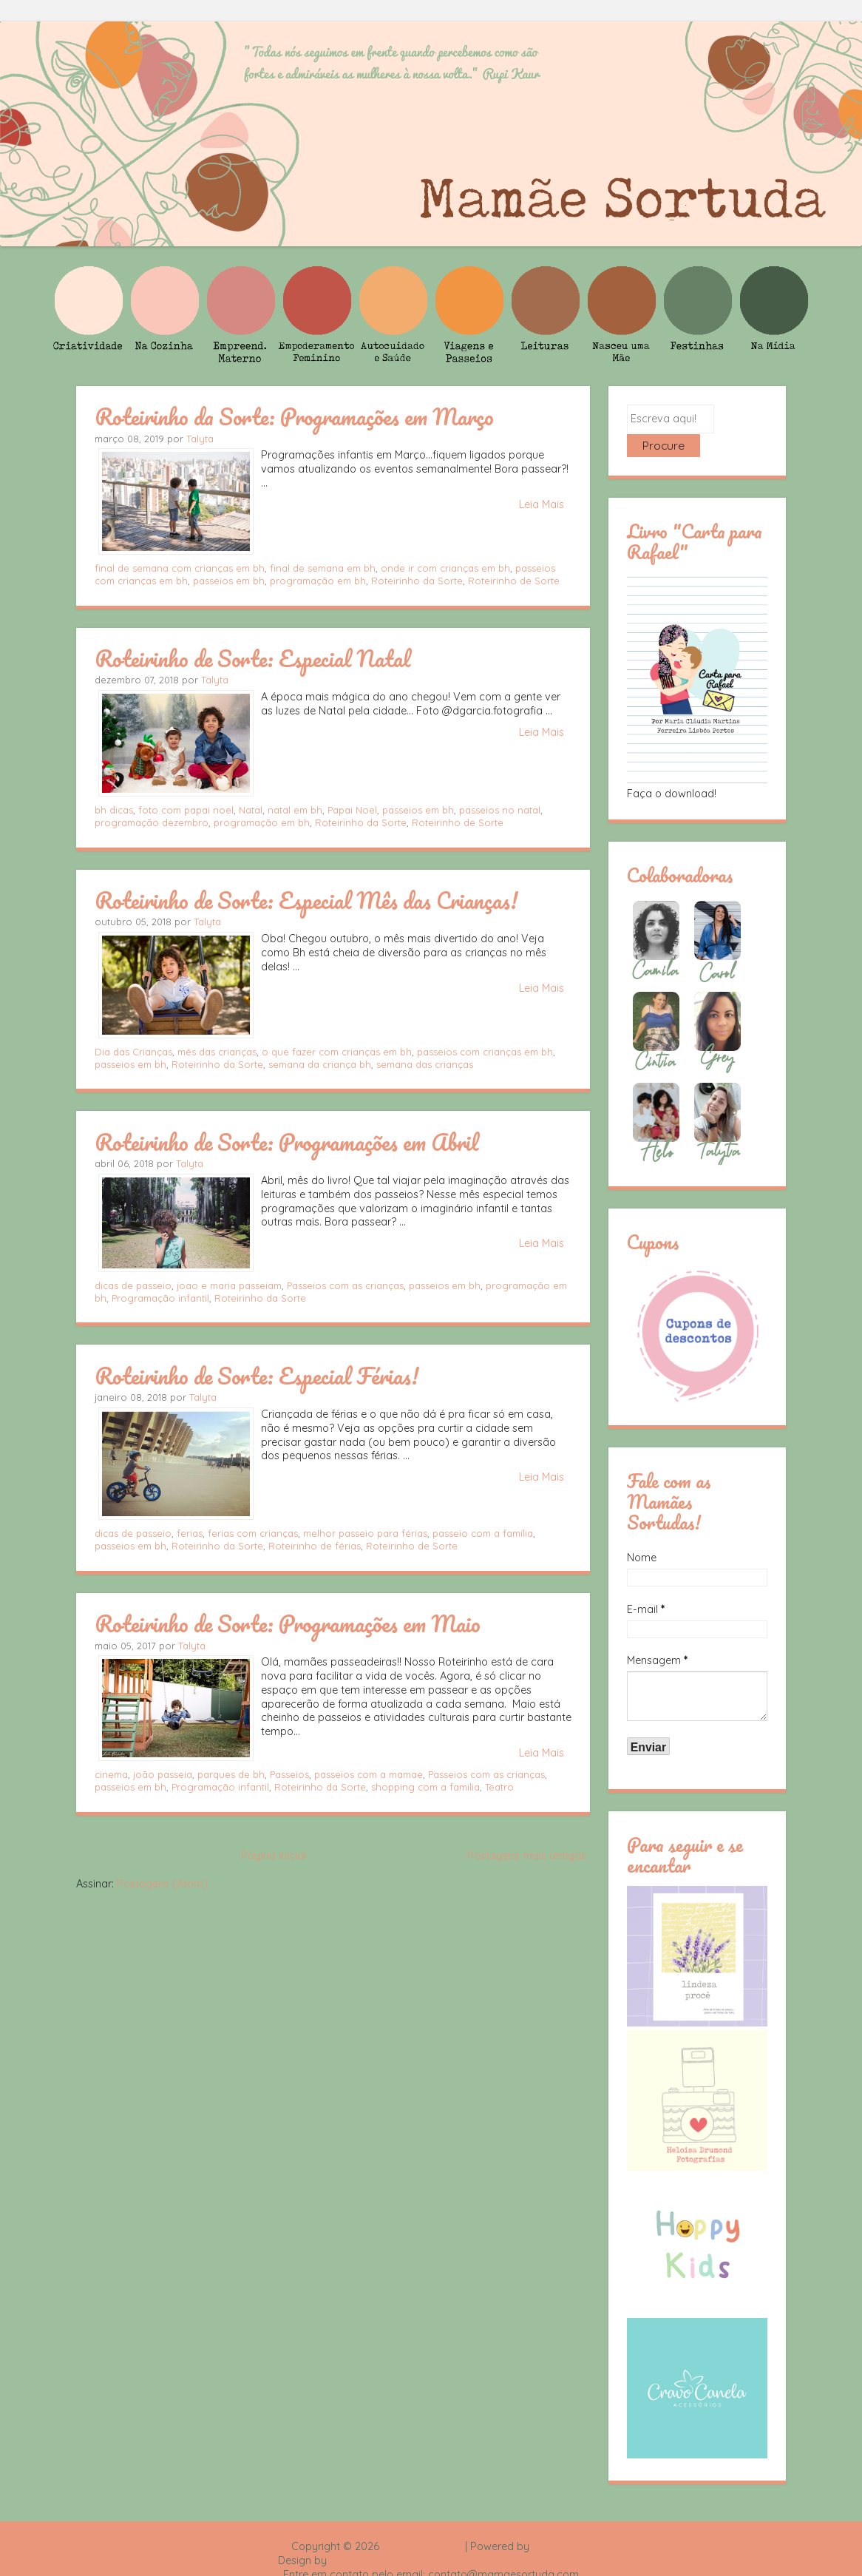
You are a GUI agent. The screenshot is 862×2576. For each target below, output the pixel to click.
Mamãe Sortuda (422, 2522)
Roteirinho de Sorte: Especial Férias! (256, 1375)
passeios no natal (499, 810)
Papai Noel (352, 810)
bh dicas (114, 810)
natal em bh (295, 810)
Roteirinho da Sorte (417, 580)
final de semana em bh (323, 568)
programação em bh (318, 580)
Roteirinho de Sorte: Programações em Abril (286, 1142)
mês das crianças (217, 1052)
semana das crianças (424, 1064)
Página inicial (273, 1855)
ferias (190, 1533)
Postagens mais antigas (526, 1855)
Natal (250, 810)
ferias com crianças (253, 1533)
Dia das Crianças (133, 1052)
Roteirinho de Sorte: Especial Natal (252, 658)
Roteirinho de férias (314, 1546)
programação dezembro (151, 822)
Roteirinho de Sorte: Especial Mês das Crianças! (306, 900)
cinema (111, 1774)
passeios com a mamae (368, 1774)
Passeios (289, 1774)
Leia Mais (541, 504)
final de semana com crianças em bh (180, 568)
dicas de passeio (133, 1285)
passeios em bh (229, 580)
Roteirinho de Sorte (514, 580)
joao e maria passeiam (229, 1285)
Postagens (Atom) (162, 1883)
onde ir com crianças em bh (445, 568)
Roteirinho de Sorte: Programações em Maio (288, 1623)
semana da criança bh (319, 1064)
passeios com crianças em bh (485, 1052)
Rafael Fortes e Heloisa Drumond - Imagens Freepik (457, 2536)
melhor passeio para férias (365, 1533)
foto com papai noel (186, 810)
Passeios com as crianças (345, 1285)
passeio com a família (482, 1533)
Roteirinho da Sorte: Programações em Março (294, 416)
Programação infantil (160, 1298)
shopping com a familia (425, 1787)
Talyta (200, 438)
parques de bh (231, 1774)
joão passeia (162, 1774)
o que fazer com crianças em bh (337, 1052)
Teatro (499, 1787)
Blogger (551, 2522)
